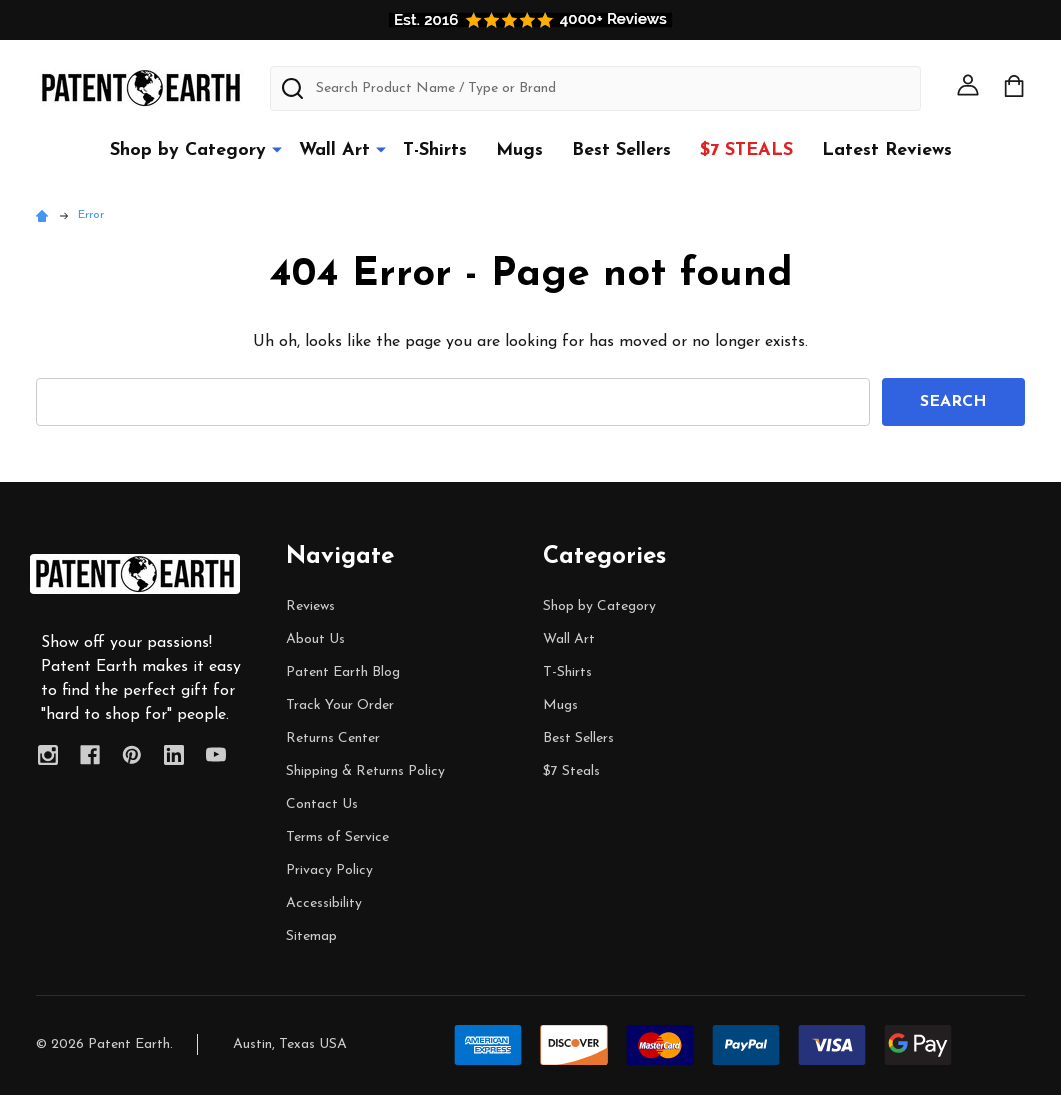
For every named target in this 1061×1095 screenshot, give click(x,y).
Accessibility (324, 903)
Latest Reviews (887, 150)
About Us (315, 639)
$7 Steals (746, 150)
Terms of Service (337, 837)
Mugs (519, 150)
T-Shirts (435, 150)
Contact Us (322, 804)
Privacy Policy (329, 870)
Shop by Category (188, 150)
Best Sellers (621, 150)
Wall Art (334, 150)
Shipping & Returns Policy (365, 771)
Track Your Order (340, 705)
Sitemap (311, 936)
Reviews (310, 606)
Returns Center (333, 738)
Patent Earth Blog (343, 672)
